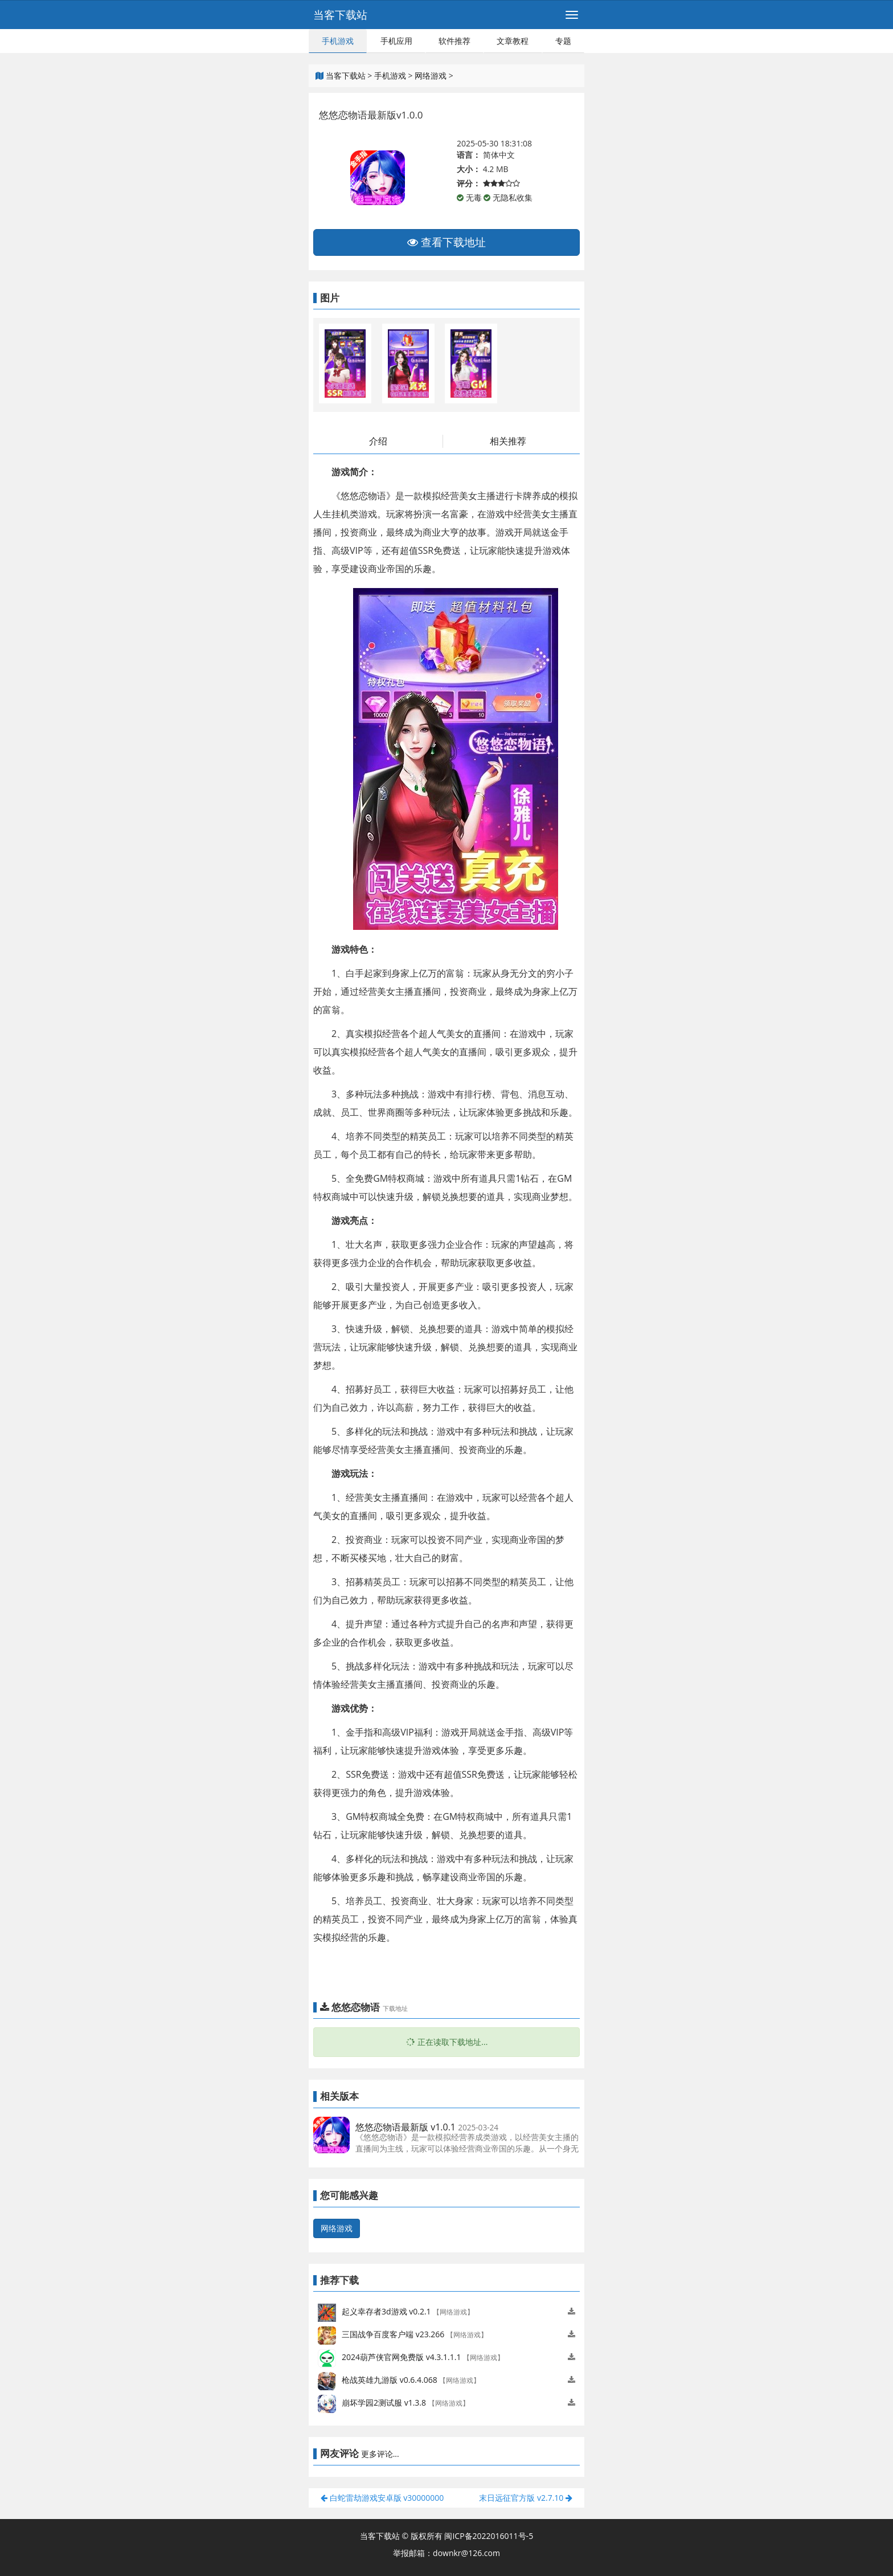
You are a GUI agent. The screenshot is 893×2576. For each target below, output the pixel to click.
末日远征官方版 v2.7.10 (525, 2497)
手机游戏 (338, 40)
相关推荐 (508, 441)
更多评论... (380, 2453)
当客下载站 (340, 14)
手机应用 (396, 40)
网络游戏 (430, 75)
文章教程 (513, 40)
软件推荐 (454, 40)
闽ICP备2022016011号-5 (488, 2535)
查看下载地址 (446, 242)
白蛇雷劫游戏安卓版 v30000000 (382, 2497)
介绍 (378, 441)
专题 (563, 40)
